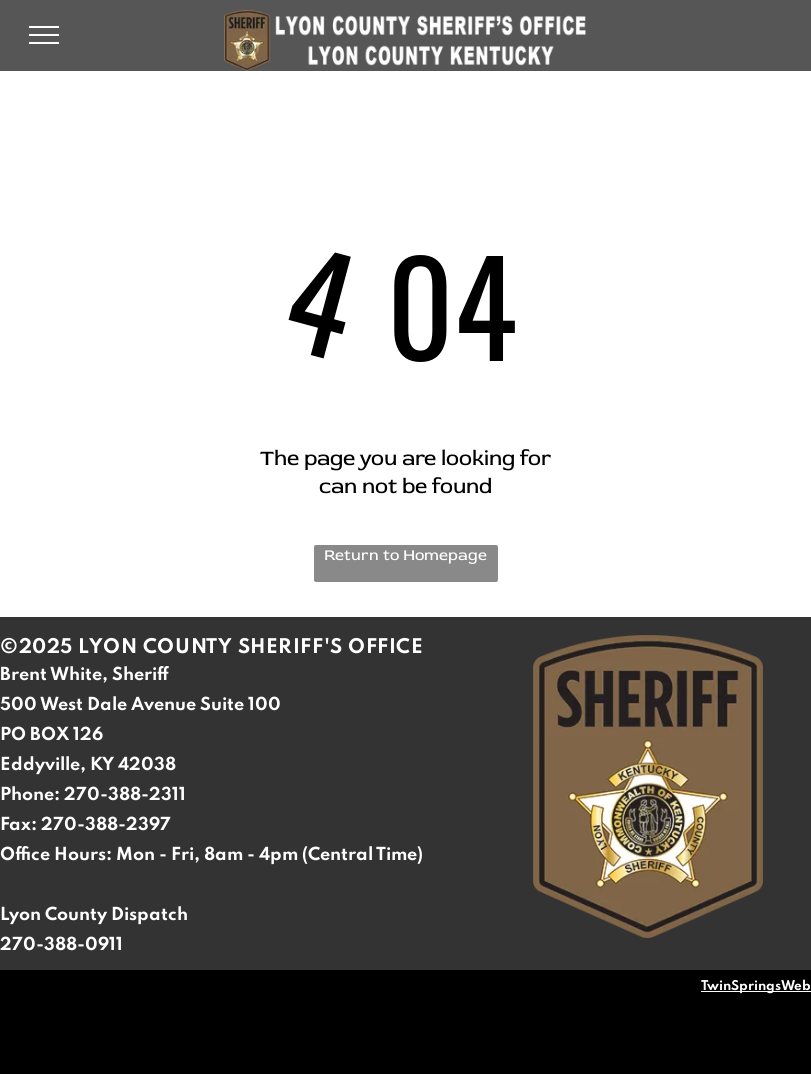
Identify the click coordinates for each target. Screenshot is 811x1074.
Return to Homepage (405, 555)
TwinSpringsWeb (756, 986)
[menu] (44, 35)
